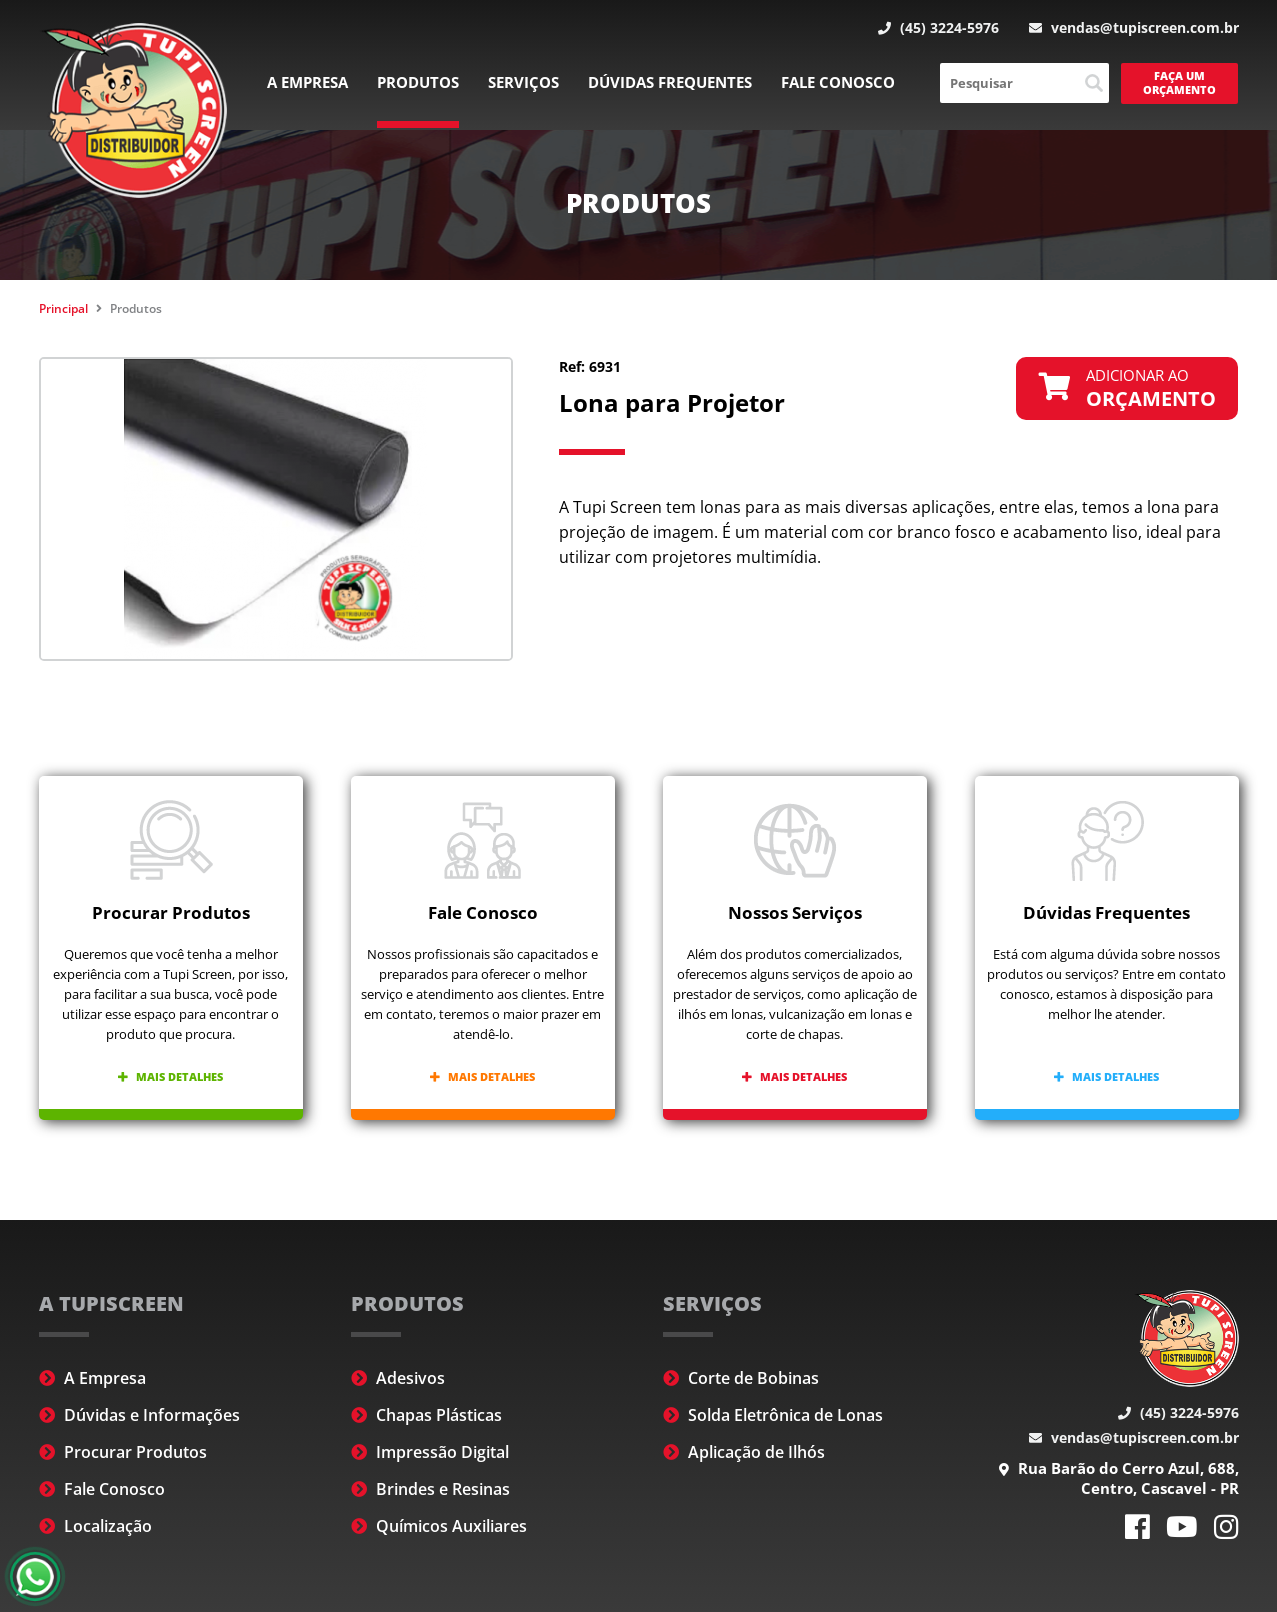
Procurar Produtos (123, 1452)
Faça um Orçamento (1179, 82)
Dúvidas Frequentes (670, 82)
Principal (63, 308)
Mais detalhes (170, 1076)
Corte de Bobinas (741, 1378)
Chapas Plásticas (426, 1415)
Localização (95, 1526)
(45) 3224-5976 (938, 27)
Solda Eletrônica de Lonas (773, 1415)
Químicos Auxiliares (439, 1526)
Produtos (418, 82)
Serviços (523, 82)
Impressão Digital (430, 1452)
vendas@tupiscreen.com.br (1134, 27)
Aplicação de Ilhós (744, 1452)
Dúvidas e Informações (139, 1415)
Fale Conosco (838, 82)
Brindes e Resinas (430, 1489)
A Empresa (307, 82)
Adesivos (398, 1378)
